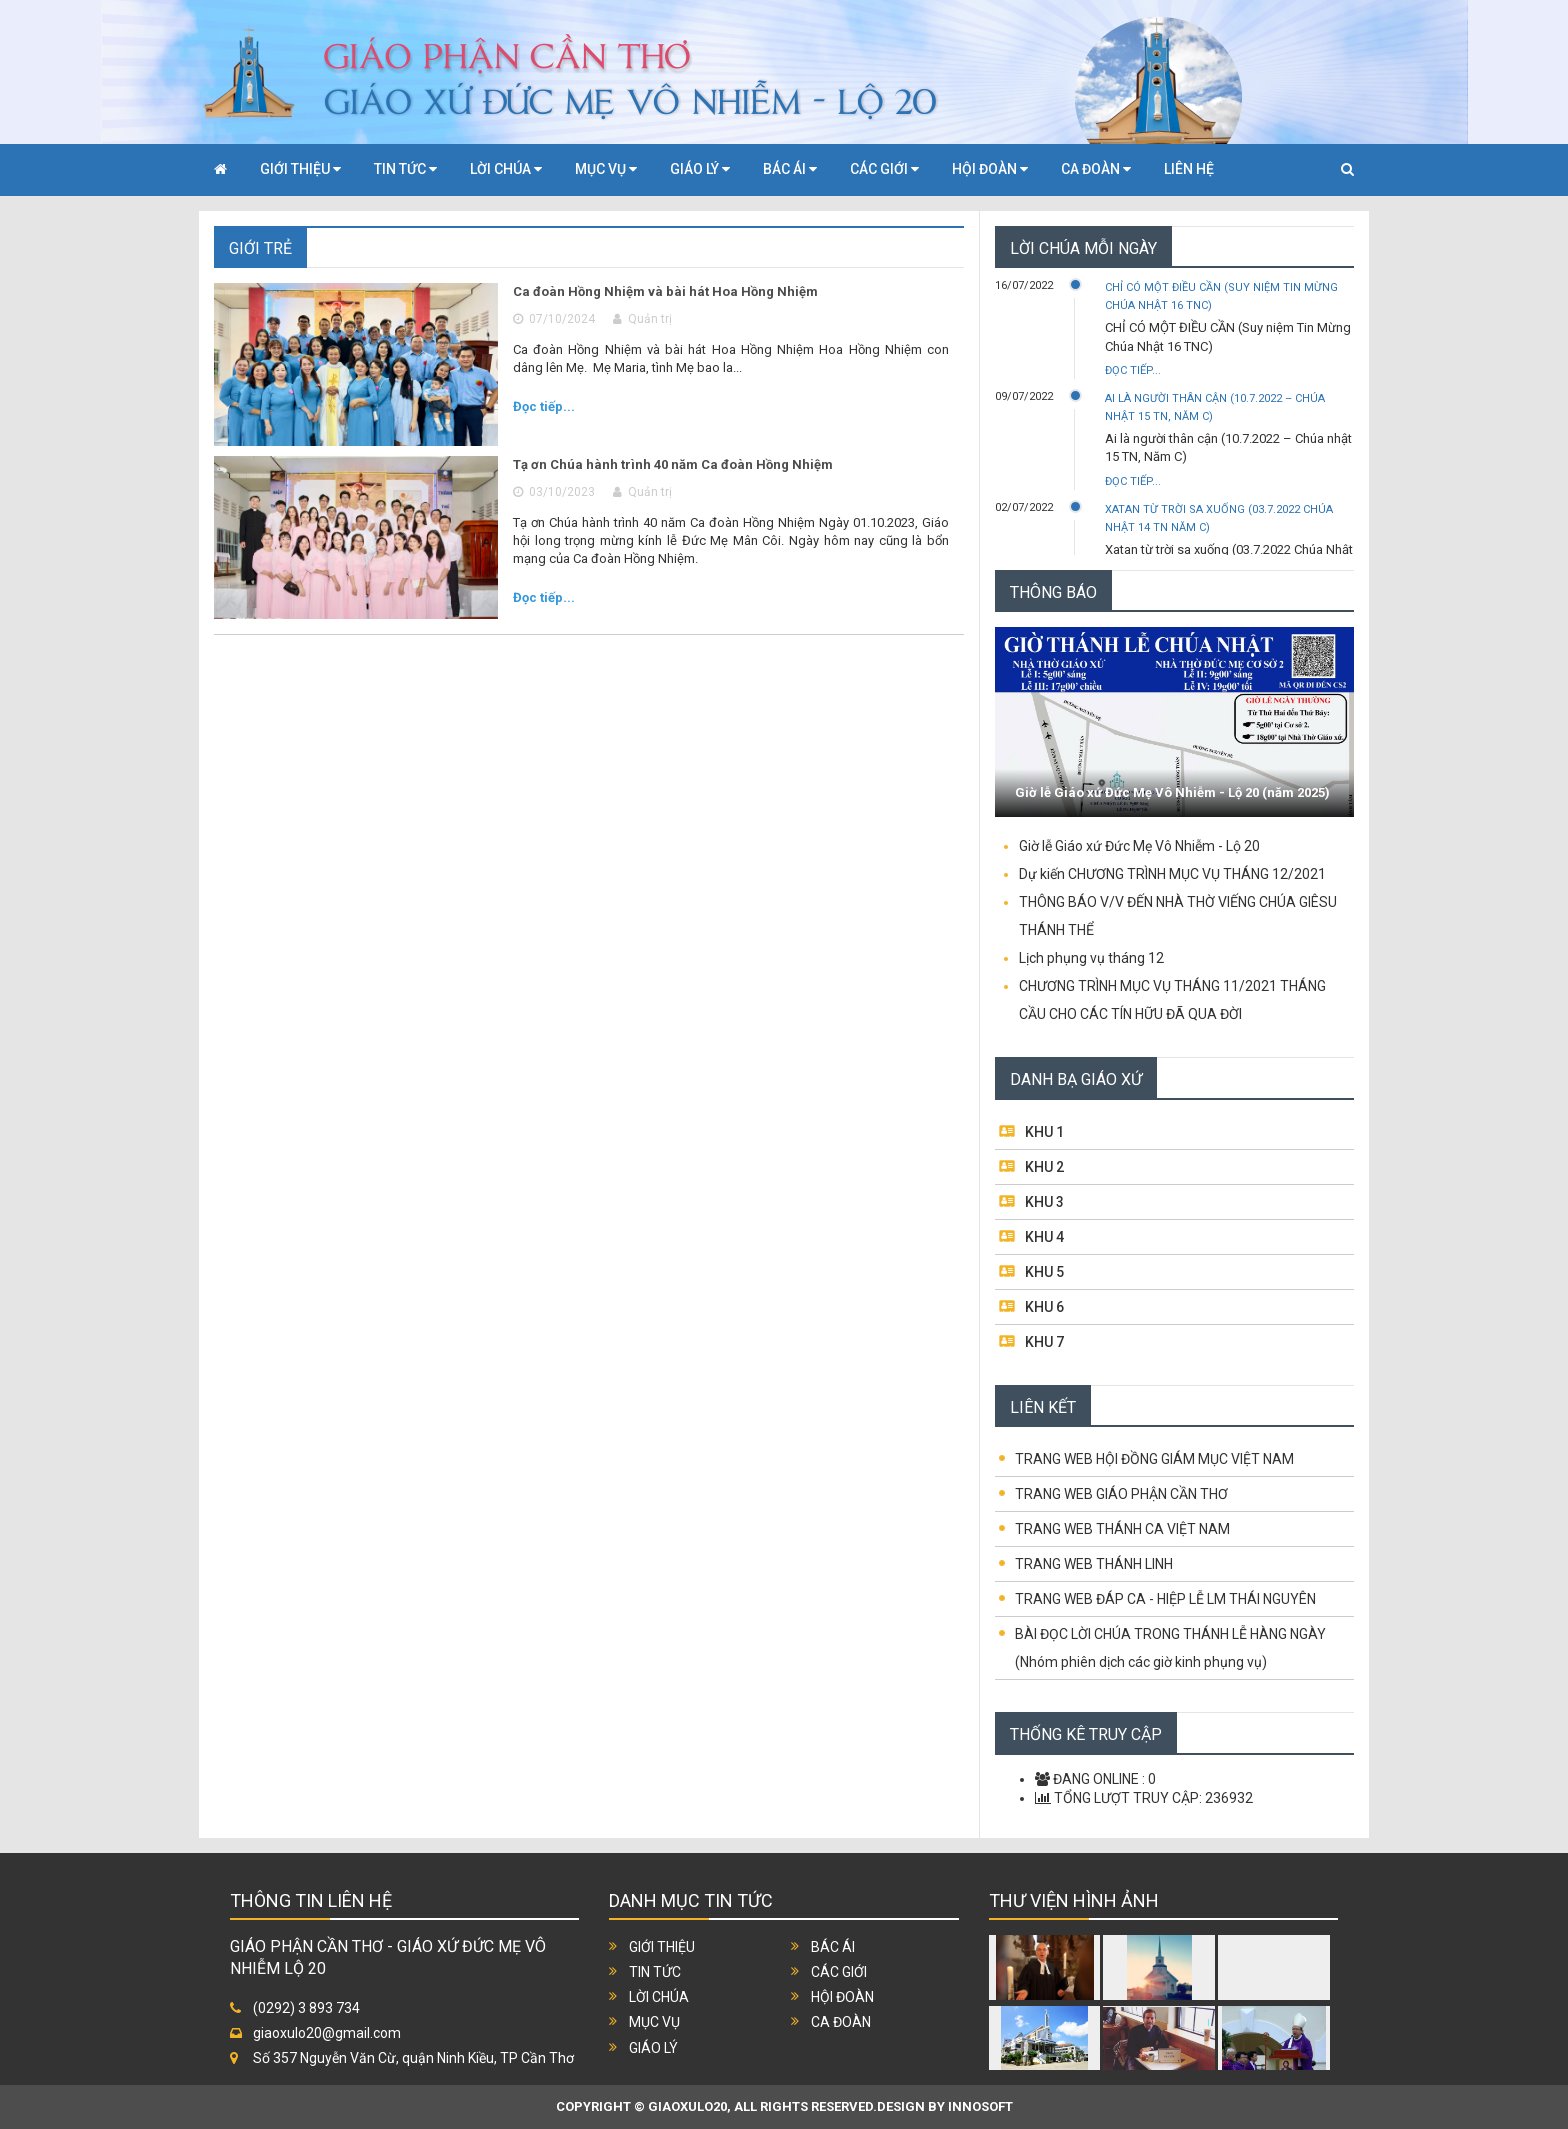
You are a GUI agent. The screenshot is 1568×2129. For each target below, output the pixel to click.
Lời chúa (659, 1997)
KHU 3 (1044, 1202)
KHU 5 (1044, 1272)
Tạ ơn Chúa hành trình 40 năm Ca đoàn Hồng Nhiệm (673, 464)
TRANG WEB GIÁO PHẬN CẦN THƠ (1121, 1494)
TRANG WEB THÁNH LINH (1094, 1564)
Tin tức (655, 1972)
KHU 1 (1044, 1132)
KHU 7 (1044, 1342)
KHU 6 (1044, 1307)
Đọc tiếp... (544, 406)
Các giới (839, 1972)
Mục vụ (654, 2022)
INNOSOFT (980, 2106)
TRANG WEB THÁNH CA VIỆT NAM (1122, 1529)
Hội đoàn (842, 1997)
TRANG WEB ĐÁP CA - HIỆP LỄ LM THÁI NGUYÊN (1165, 1599)
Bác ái (833, 1947)
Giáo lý (653, 2048)
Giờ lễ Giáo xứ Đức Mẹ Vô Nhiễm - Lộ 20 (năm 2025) (1172, 792)
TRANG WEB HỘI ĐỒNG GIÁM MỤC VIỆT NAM (1154, 1459)
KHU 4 (1044, 1237)
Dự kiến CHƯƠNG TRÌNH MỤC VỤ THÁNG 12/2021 (1172, 874)
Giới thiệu (662, 1947)
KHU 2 (1044, 1167)
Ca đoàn (841, 2022)
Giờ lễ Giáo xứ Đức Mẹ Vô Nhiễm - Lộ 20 (1139, 846)
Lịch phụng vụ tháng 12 (1091, 958)
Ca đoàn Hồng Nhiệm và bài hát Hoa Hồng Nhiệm (665, 291)
